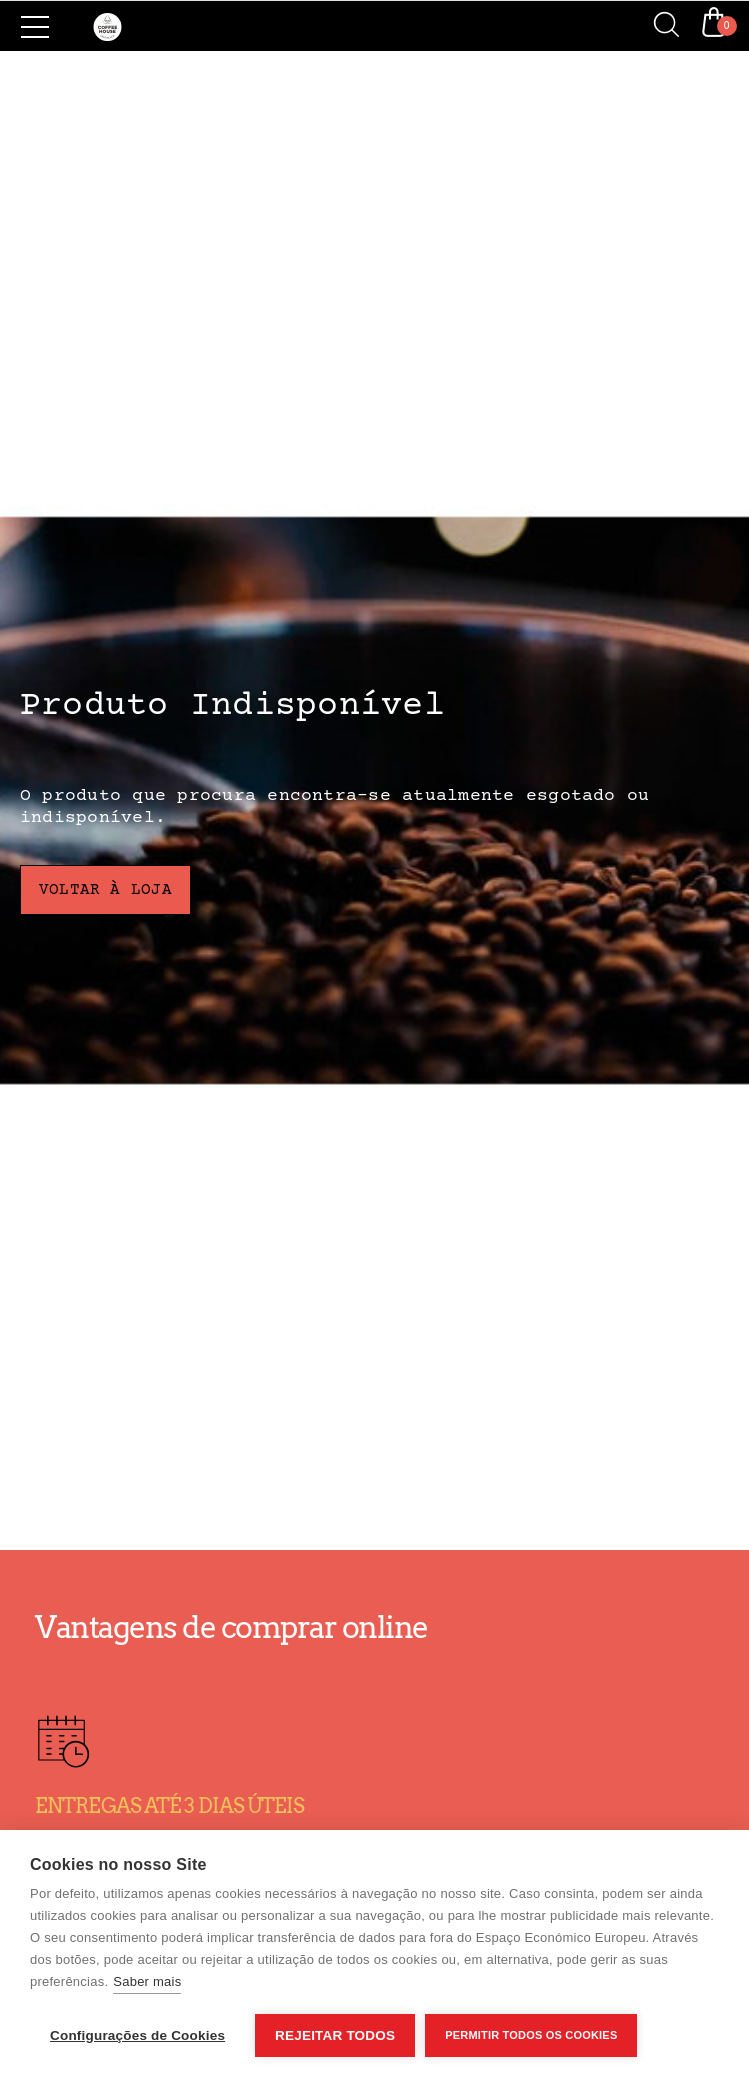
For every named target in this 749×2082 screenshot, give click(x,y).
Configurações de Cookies (137, 2035)
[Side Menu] (35, 27)
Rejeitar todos (335, 2035)
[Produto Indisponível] (374, 800)
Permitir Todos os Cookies (531, 2035)
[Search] (659, 26)
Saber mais (147, 1981)
